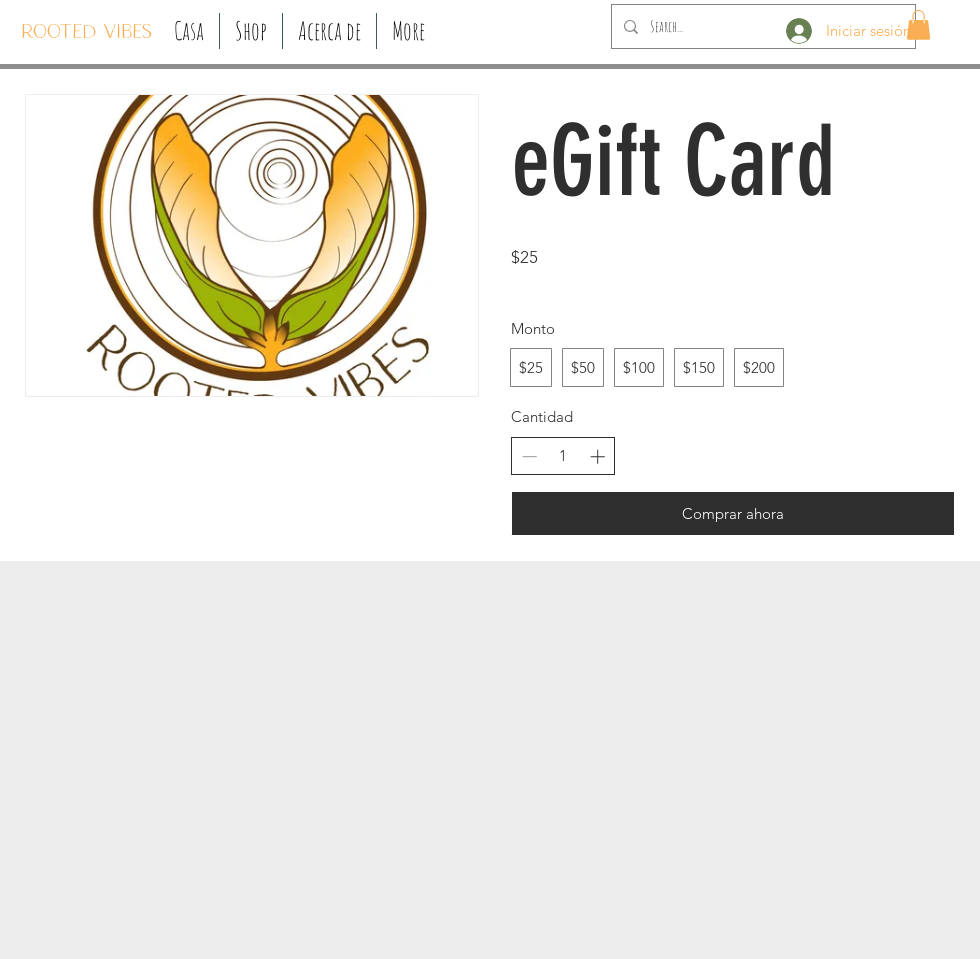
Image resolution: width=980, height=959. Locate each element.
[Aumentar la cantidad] (597, 456)
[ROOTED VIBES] (86, 33)
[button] (251, 31)
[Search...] (761, 26)
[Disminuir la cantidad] (529, 456)
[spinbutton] (563, 455)
